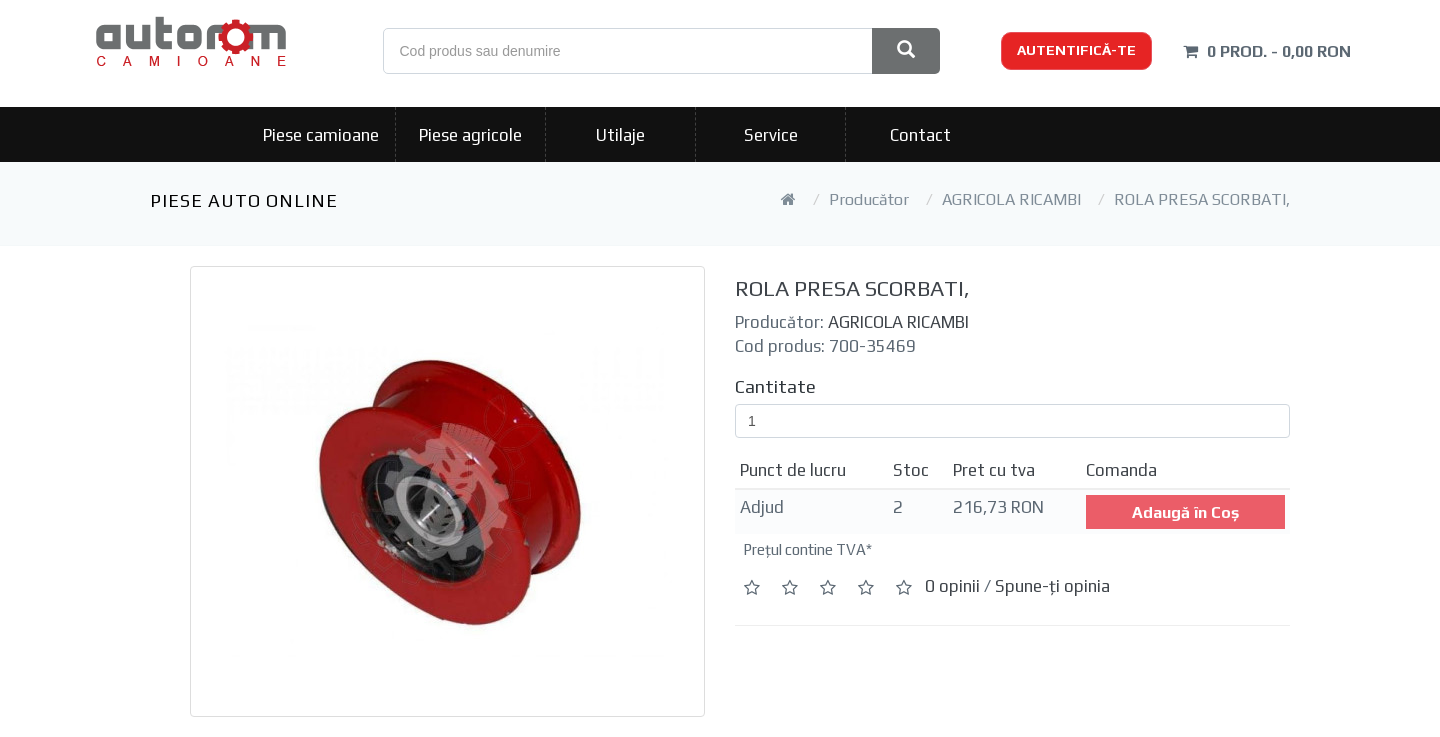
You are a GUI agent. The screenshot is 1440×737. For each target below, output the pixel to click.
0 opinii (952, 586)
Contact (920, 135)
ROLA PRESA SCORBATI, (1202, 199)
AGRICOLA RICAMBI (1011, 199)
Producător (869, 199)
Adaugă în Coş (1185, 512)
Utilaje (620, 135)
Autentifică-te (1076, 50)
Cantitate (775, 386)
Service (771, 135)
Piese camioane (321, 135)
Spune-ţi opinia (1052, 586)
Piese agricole (470, 135)
